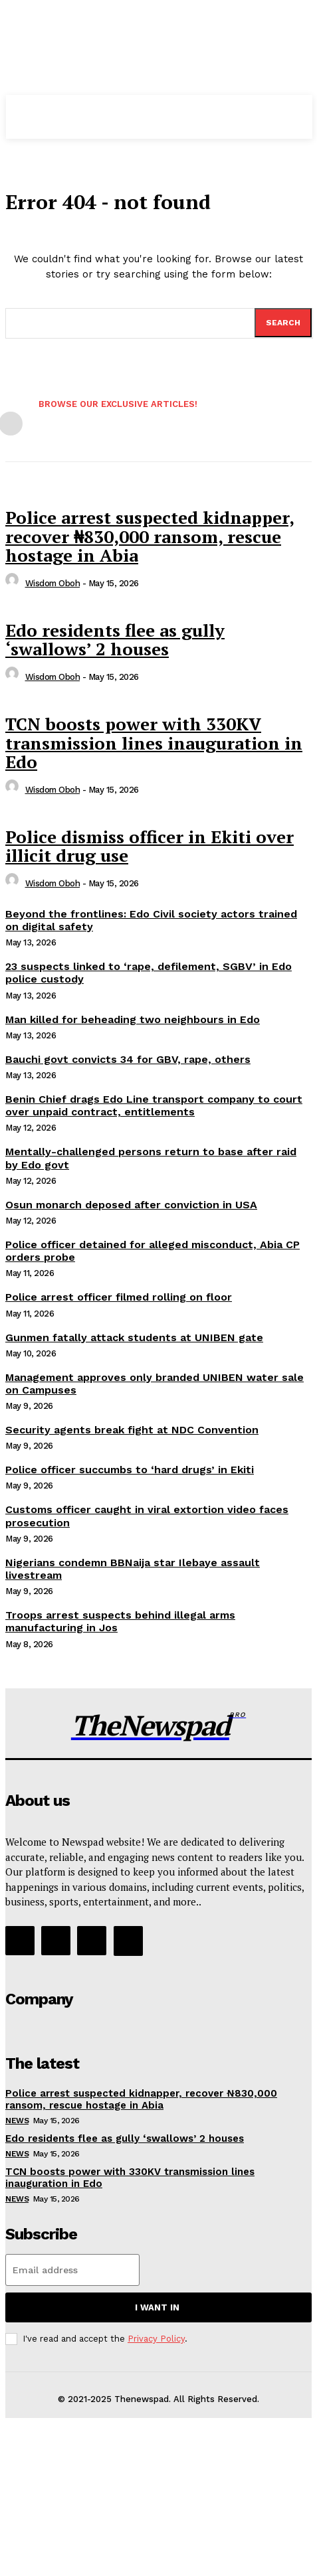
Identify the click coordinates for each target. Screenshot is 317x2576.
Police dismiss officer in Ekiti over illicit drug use (149, 846)
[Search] (283, 322)
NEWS (17, 2120)
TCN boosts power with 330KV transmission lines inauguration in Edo (153, 742)
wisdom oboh (52, 583)
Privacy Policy (156, 2339)
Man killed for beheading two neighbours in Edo (132, 1019)
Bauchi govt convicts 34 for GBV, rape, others (128, 1059)
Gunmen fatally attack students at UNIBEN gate (134, 1337)
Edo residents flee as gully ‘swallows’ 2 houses (115, 640)
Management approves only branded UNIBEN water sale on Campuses (154, 1383)
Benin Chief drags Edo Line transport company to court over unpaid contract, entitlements (153, 1105)
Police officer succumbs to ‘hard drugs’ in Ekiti (129, 1469)
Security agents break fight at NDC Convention (132, 1429)
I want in (157, 2307)
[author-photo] (14, 583)
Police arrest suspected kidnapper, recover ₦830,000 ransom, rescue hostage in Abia (149, 536)
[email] (72, 2270)
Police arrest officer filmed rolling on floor (118, 1297)
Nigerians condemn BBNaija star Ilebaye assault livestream (132, 1568)
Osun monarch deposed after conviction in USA (131, 1204)
